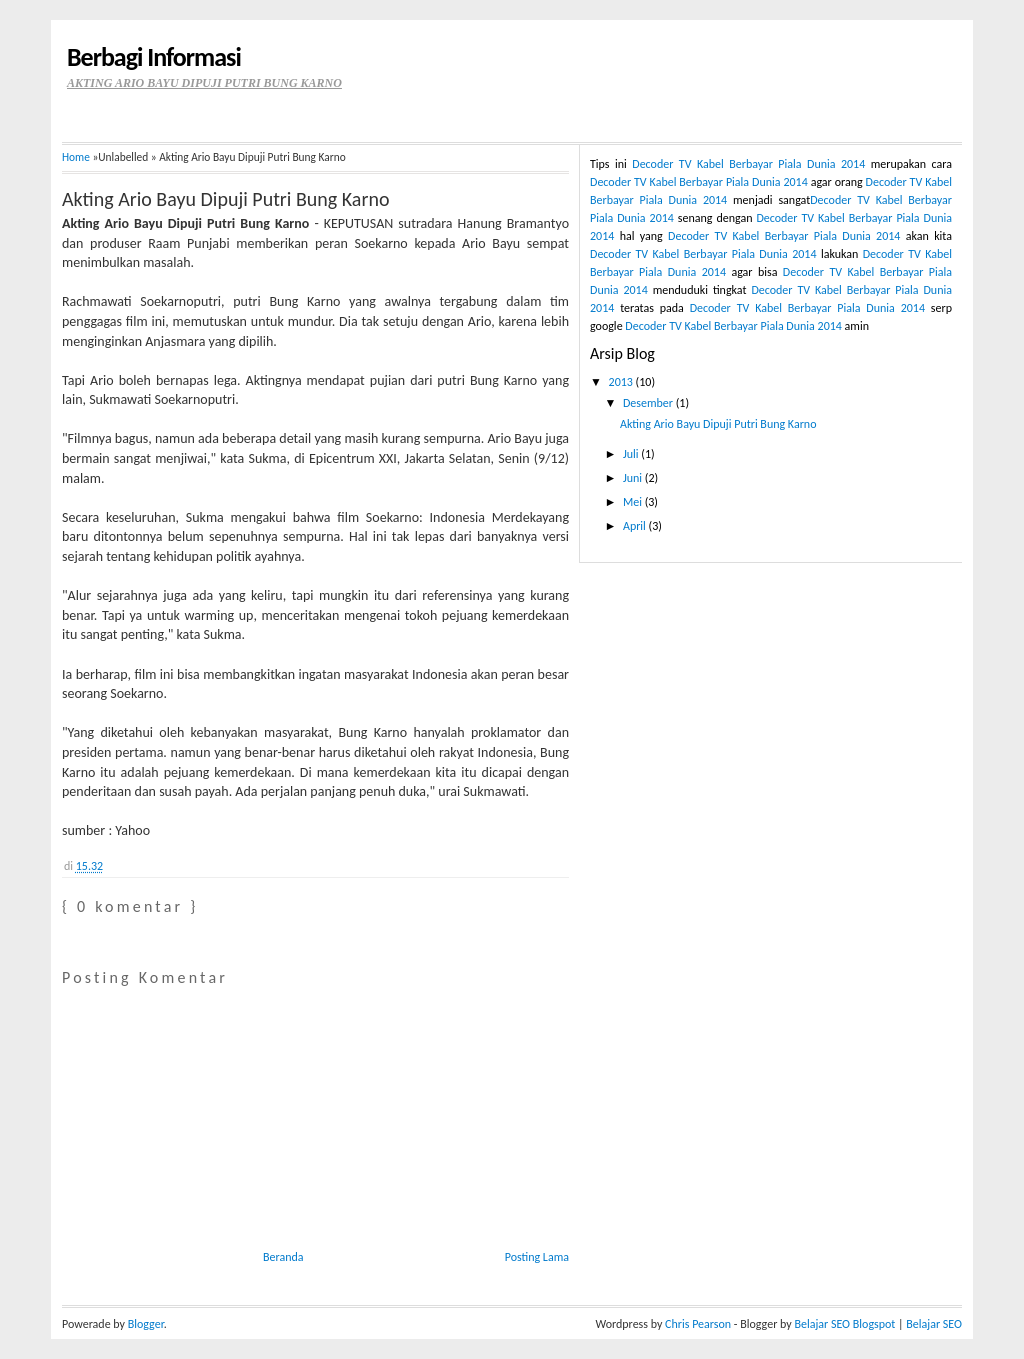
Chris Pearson (698, 1324)
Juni (634, 478)
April (636, 526)
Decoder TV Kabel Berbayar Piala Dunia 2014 (748, 164)
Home (76, 157)
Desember (649, 403)
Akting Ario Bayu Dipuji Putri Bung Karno (225, 199)
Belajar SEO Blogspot (844, 1324)
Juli (632, 454)
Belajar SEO (934, 1324)
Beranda (283, 1257)
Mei (634, 502)
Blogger (146, 1324)
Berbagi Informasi (154, 57)
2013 (622, 382)
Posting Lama (537, 1257)
